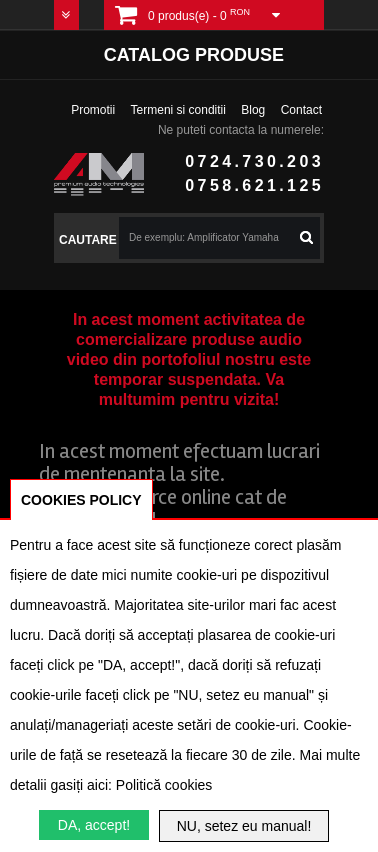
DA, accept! (94, 825)
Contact (301, 110)
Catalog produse (194, 55)
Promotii (93, 110)
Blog (253, 110)
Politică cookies (164, 785)
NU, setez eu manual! (244, 826)
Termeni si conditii (178, 110)
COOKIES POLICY (81, 500)
